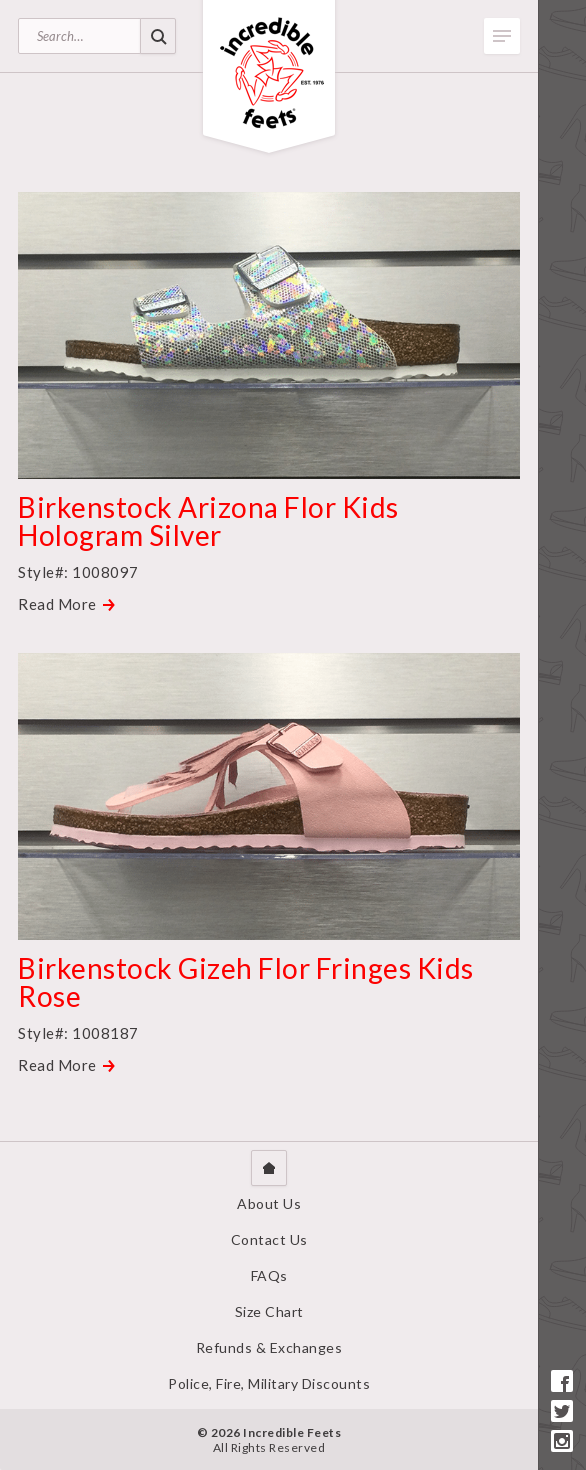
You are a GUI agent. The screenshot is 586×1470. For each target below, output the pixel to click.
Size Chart (269, 1311)
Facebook (562, 1381)
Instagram (562, 1441)
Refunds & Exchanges (269, 1347)
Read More (57, 604)
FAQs (269, 1275)
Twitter (562, 1411)
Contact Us (269, 1239)
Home (269, 1168)
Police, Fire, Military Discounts (269, 1383)
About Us (269, 1203)
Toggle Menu (502, 36)
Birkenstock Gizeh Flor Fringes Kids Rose (246, 982)
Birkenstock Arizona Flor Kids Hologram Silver (208, 521)
